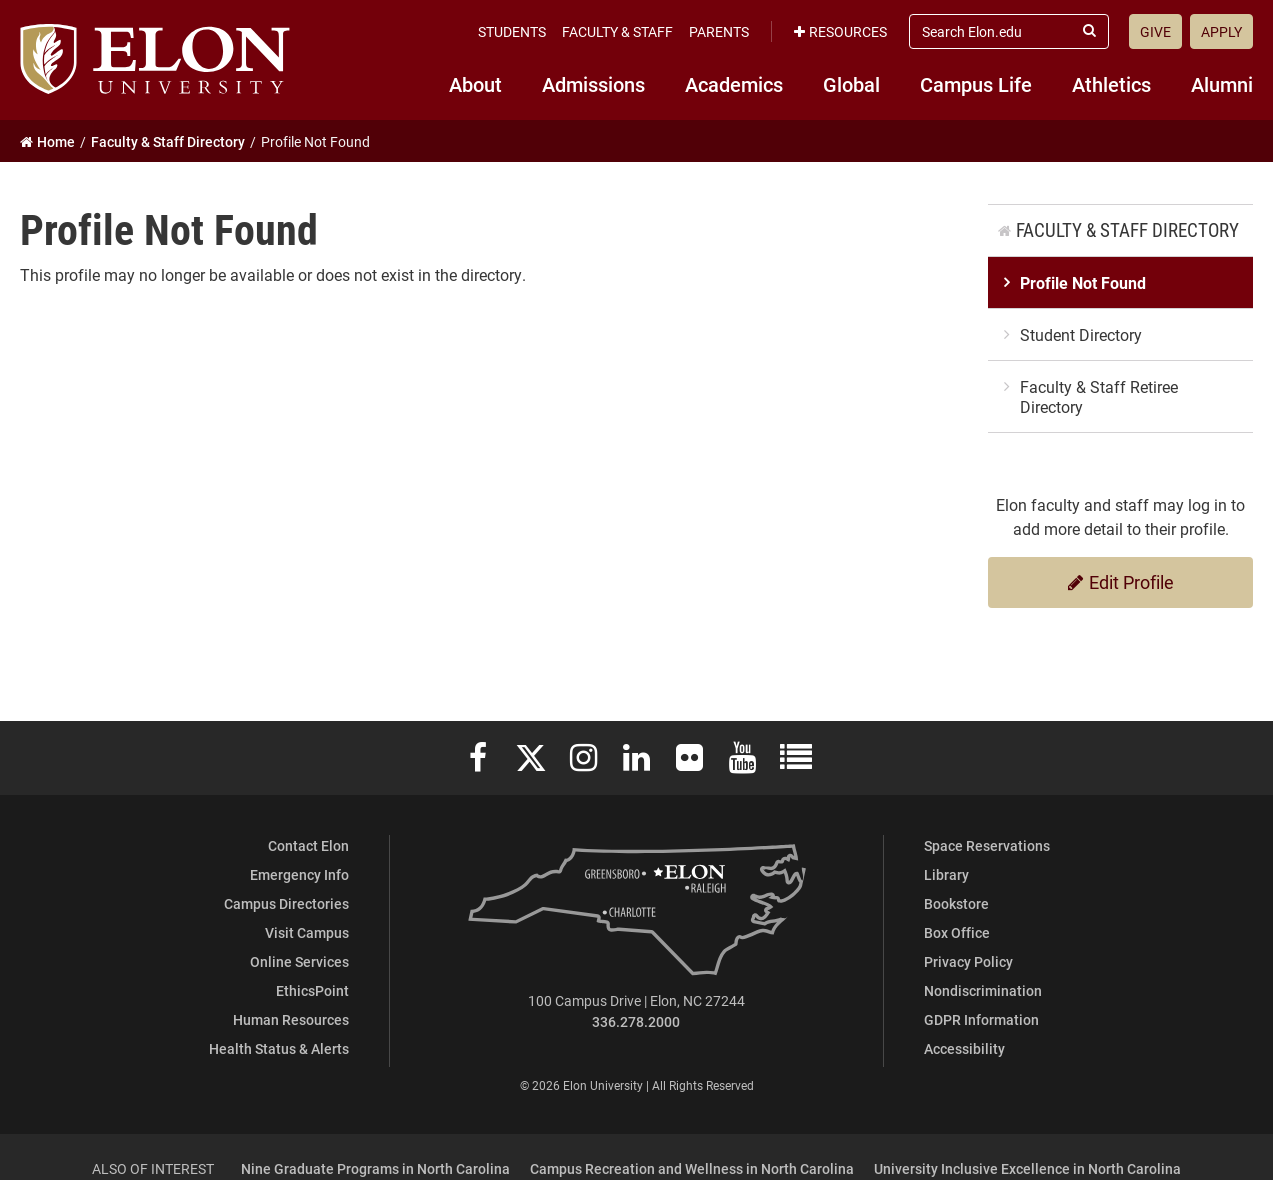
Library (946, 874)
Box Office (957, 932)
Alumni (1222, 84)
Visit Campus (307, 932)
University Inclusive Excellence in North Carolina (1027, 1168)
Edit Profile (1121, 582)
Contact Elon (308, 845)
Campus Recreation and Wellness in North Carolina (692, 1168)
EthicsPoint (312, 990)
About (475, 84)
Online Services (299, 961)
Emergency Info (299, 874)
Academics (734, 84)
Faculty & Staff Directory (1127, 229)
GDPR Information (981, 1019)
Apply (1221, 31)
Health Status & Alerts (279, 1048)
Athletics (1111, 84)
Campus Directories (286, 903)
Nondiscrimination (983, 990)
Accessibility (964, 1048)
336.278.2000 (636, 1021)
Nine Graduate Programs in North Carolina (375, 1168)
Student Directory (1081, 334)
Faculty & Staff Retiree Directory (1099, 396)
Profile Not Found (1083, 282)
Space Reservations (987, 845)
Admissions (593, 84)
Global (851, 84)
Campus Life (976, 84)
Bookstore (956, 903)
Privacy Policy (968, 961)
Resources (840, 31)
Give (1155, 31)
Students (512, 31)
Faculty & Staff (617, 31)
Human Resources (291, 1019)
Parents (719, 31)
